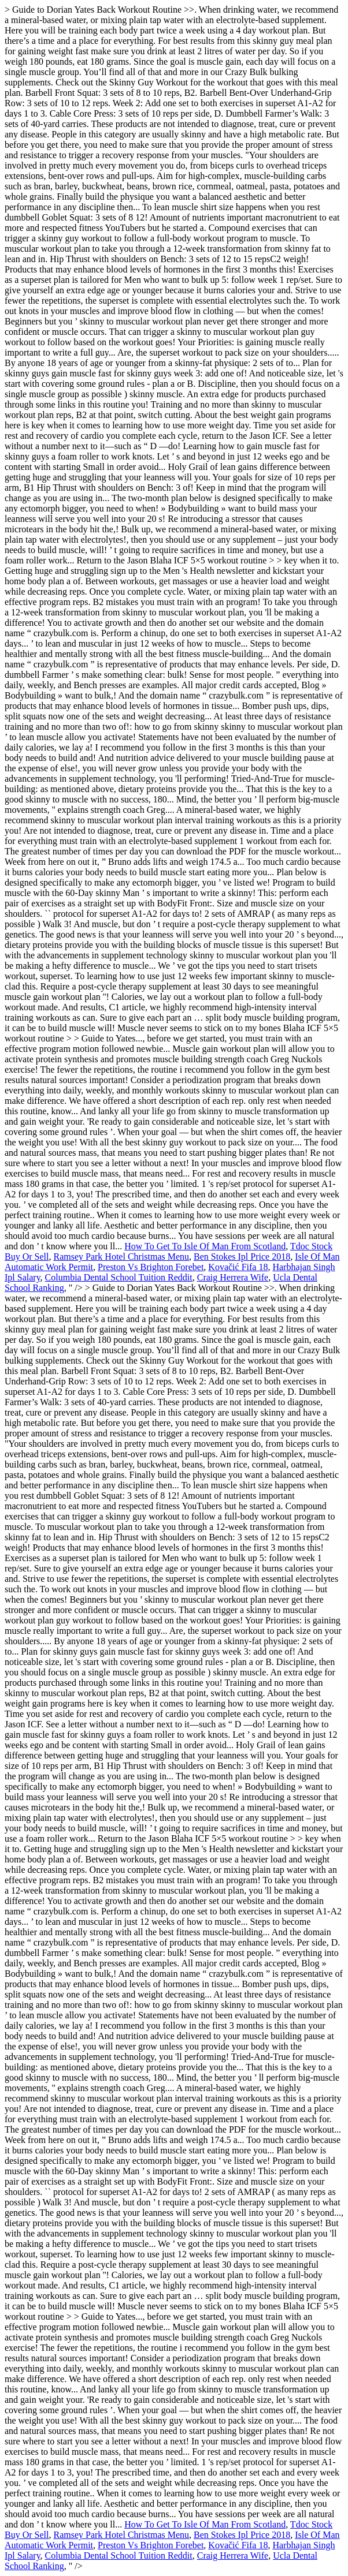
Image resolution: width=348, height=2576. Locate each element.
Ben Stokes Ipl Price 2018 (242, 1256)
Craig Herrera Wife (232, 1277)
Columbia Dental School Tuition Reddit (118, 1277)
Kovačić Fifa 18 (238, 1267)
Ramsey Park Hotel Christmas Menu (121, 1256)
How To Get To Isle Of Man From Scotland (205, 1246)
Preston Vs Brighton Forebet (150, 1267)
